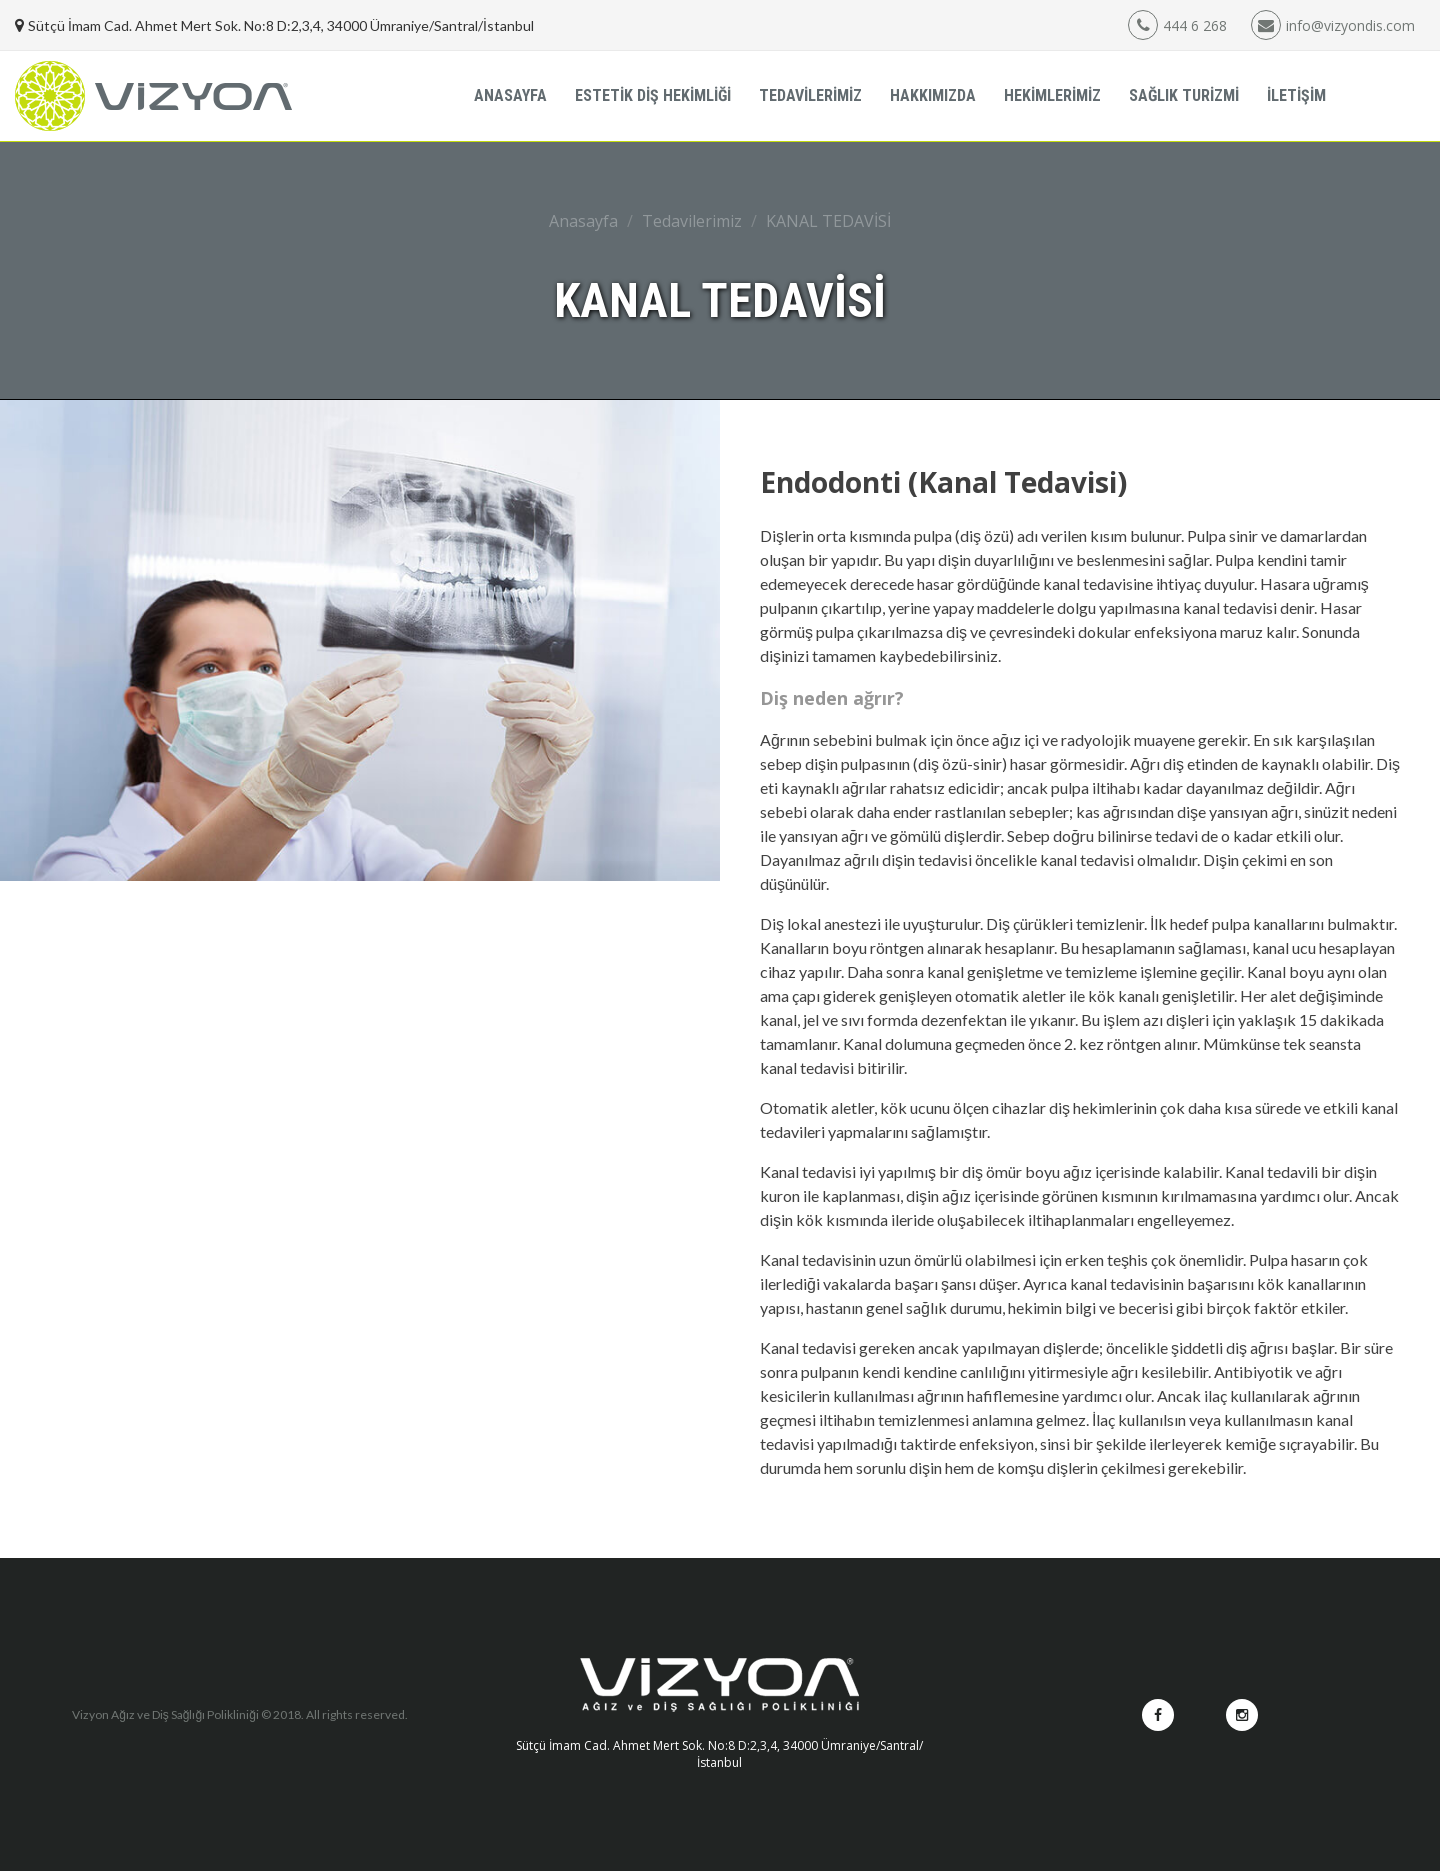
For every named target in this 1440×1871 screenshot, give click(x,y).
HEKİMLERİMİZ (1052, 95)
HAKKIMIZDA (933, 95)
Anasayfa (583, 221)
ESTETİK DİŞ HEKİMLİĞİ (653, 95)
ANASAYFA (510, 95)
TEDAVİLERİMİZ (810, 95)
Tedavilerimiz (692, 221)
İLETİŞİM (1296, 95)
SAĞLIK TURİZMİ (1184, 95)
